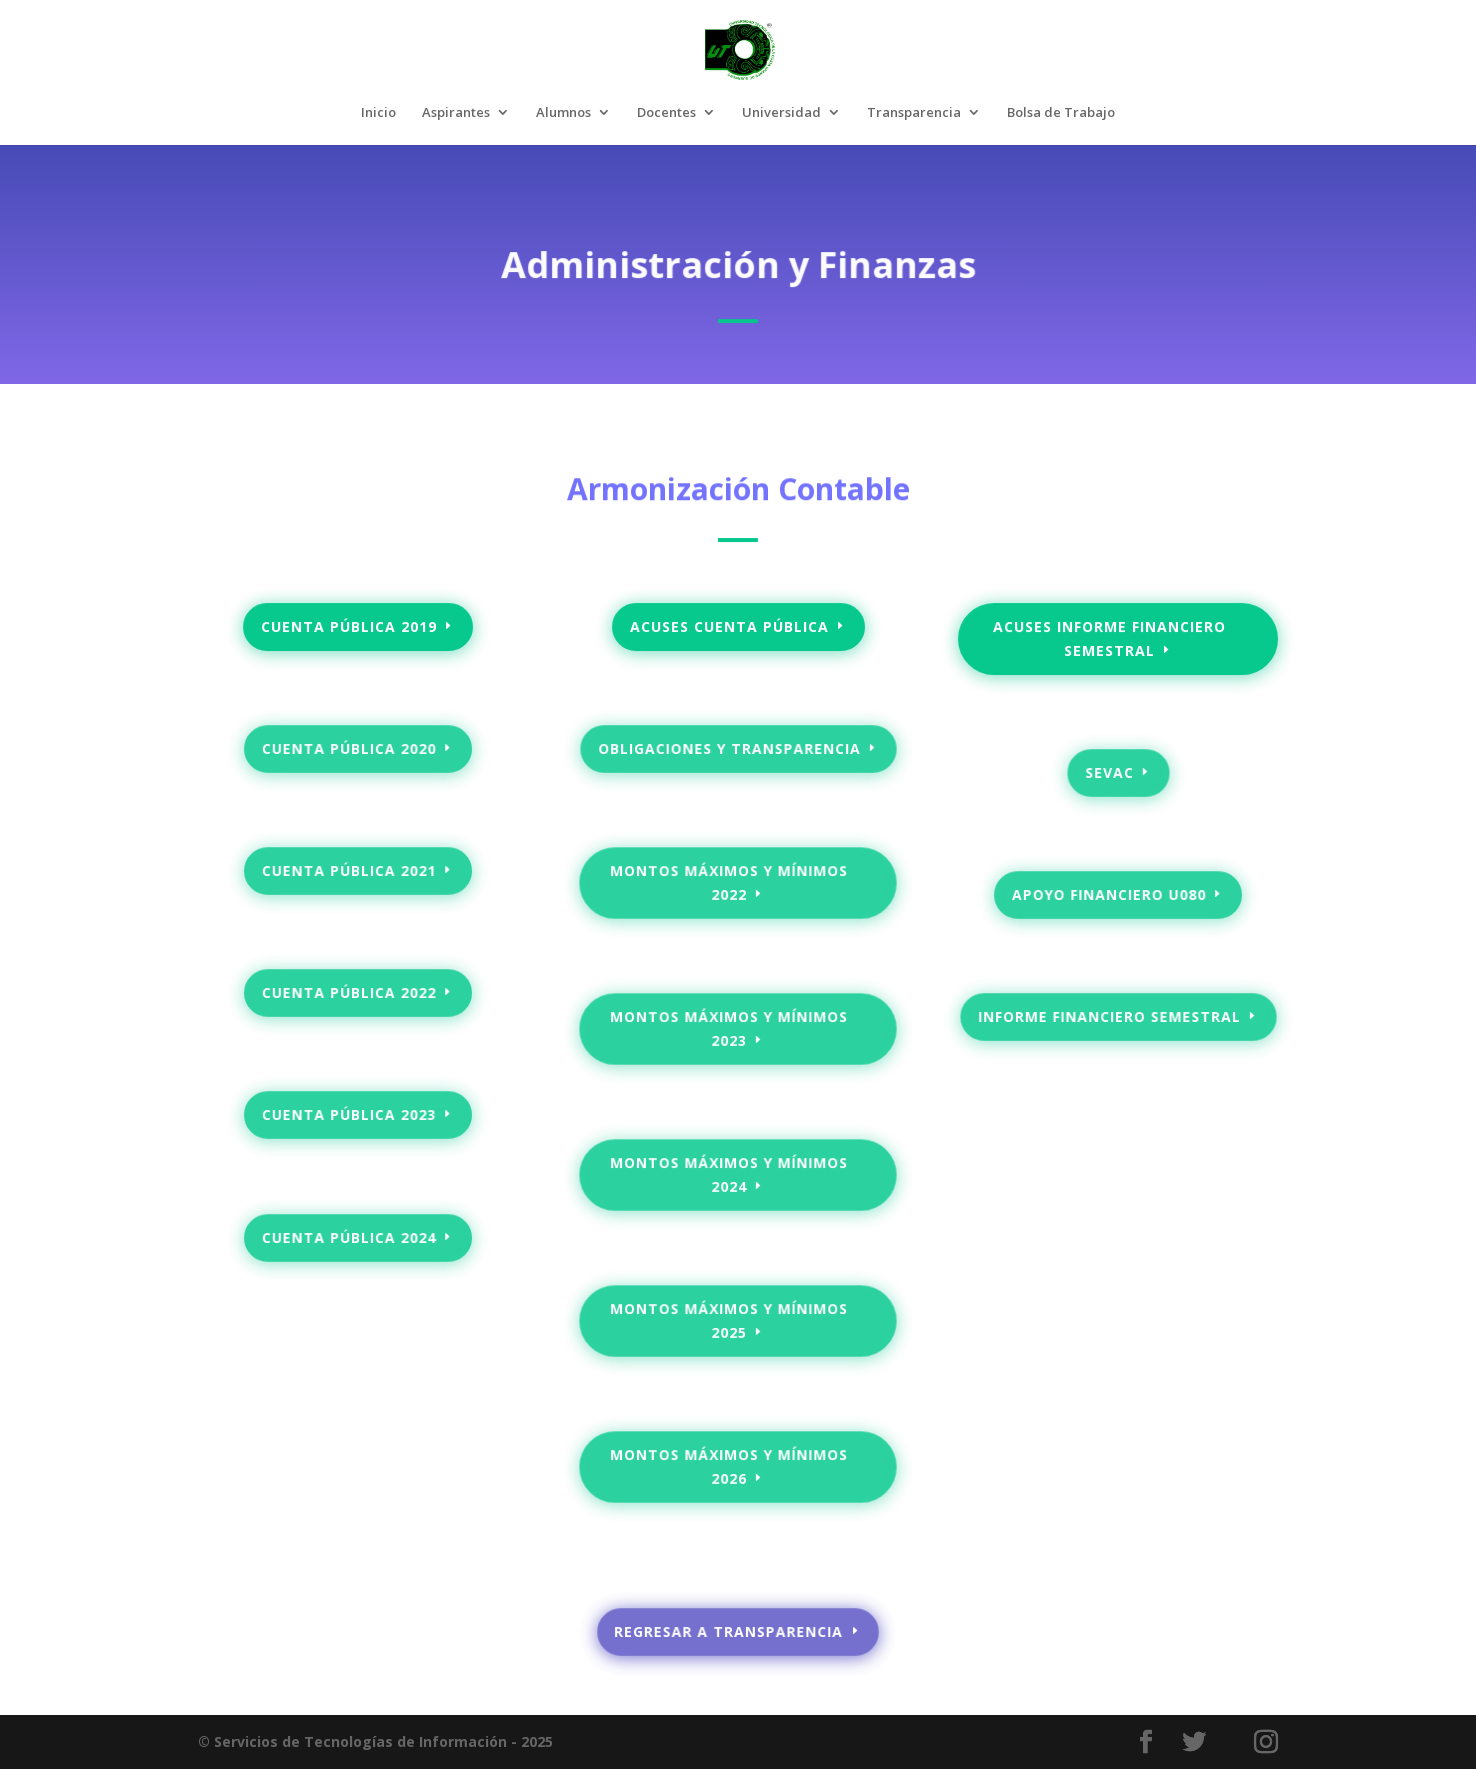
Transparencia (914, 113)
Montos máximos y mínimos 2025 (729, 1320)
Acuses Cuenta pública (729, 626)
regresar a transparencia (729, 1632)
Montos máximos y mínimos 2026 (729, 1466)
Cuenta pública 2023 (349, 1115)
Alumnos (563, 113)
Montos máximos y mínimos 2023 (729, 1028)
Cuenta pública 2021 (349, 871)
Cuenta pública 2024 (349, 1237)
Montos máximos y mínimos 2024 (729, 1174)
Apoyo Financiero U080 (1109, 895)
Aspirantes (456, 113)
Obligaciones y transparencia (729, 749)
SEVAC (1109, 772)
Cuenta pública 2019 (349, 626)
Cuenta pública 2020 (349, 749)
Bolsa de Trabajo (1061, 113)
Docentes (666, 113)
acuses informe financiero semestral (1109, 639)
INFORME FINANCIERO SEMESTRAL (1109, 1017)
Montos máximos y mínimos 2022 (729, 882)
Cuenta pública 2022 (349, 993)
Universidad (781, 113)
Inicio (378, 113)
